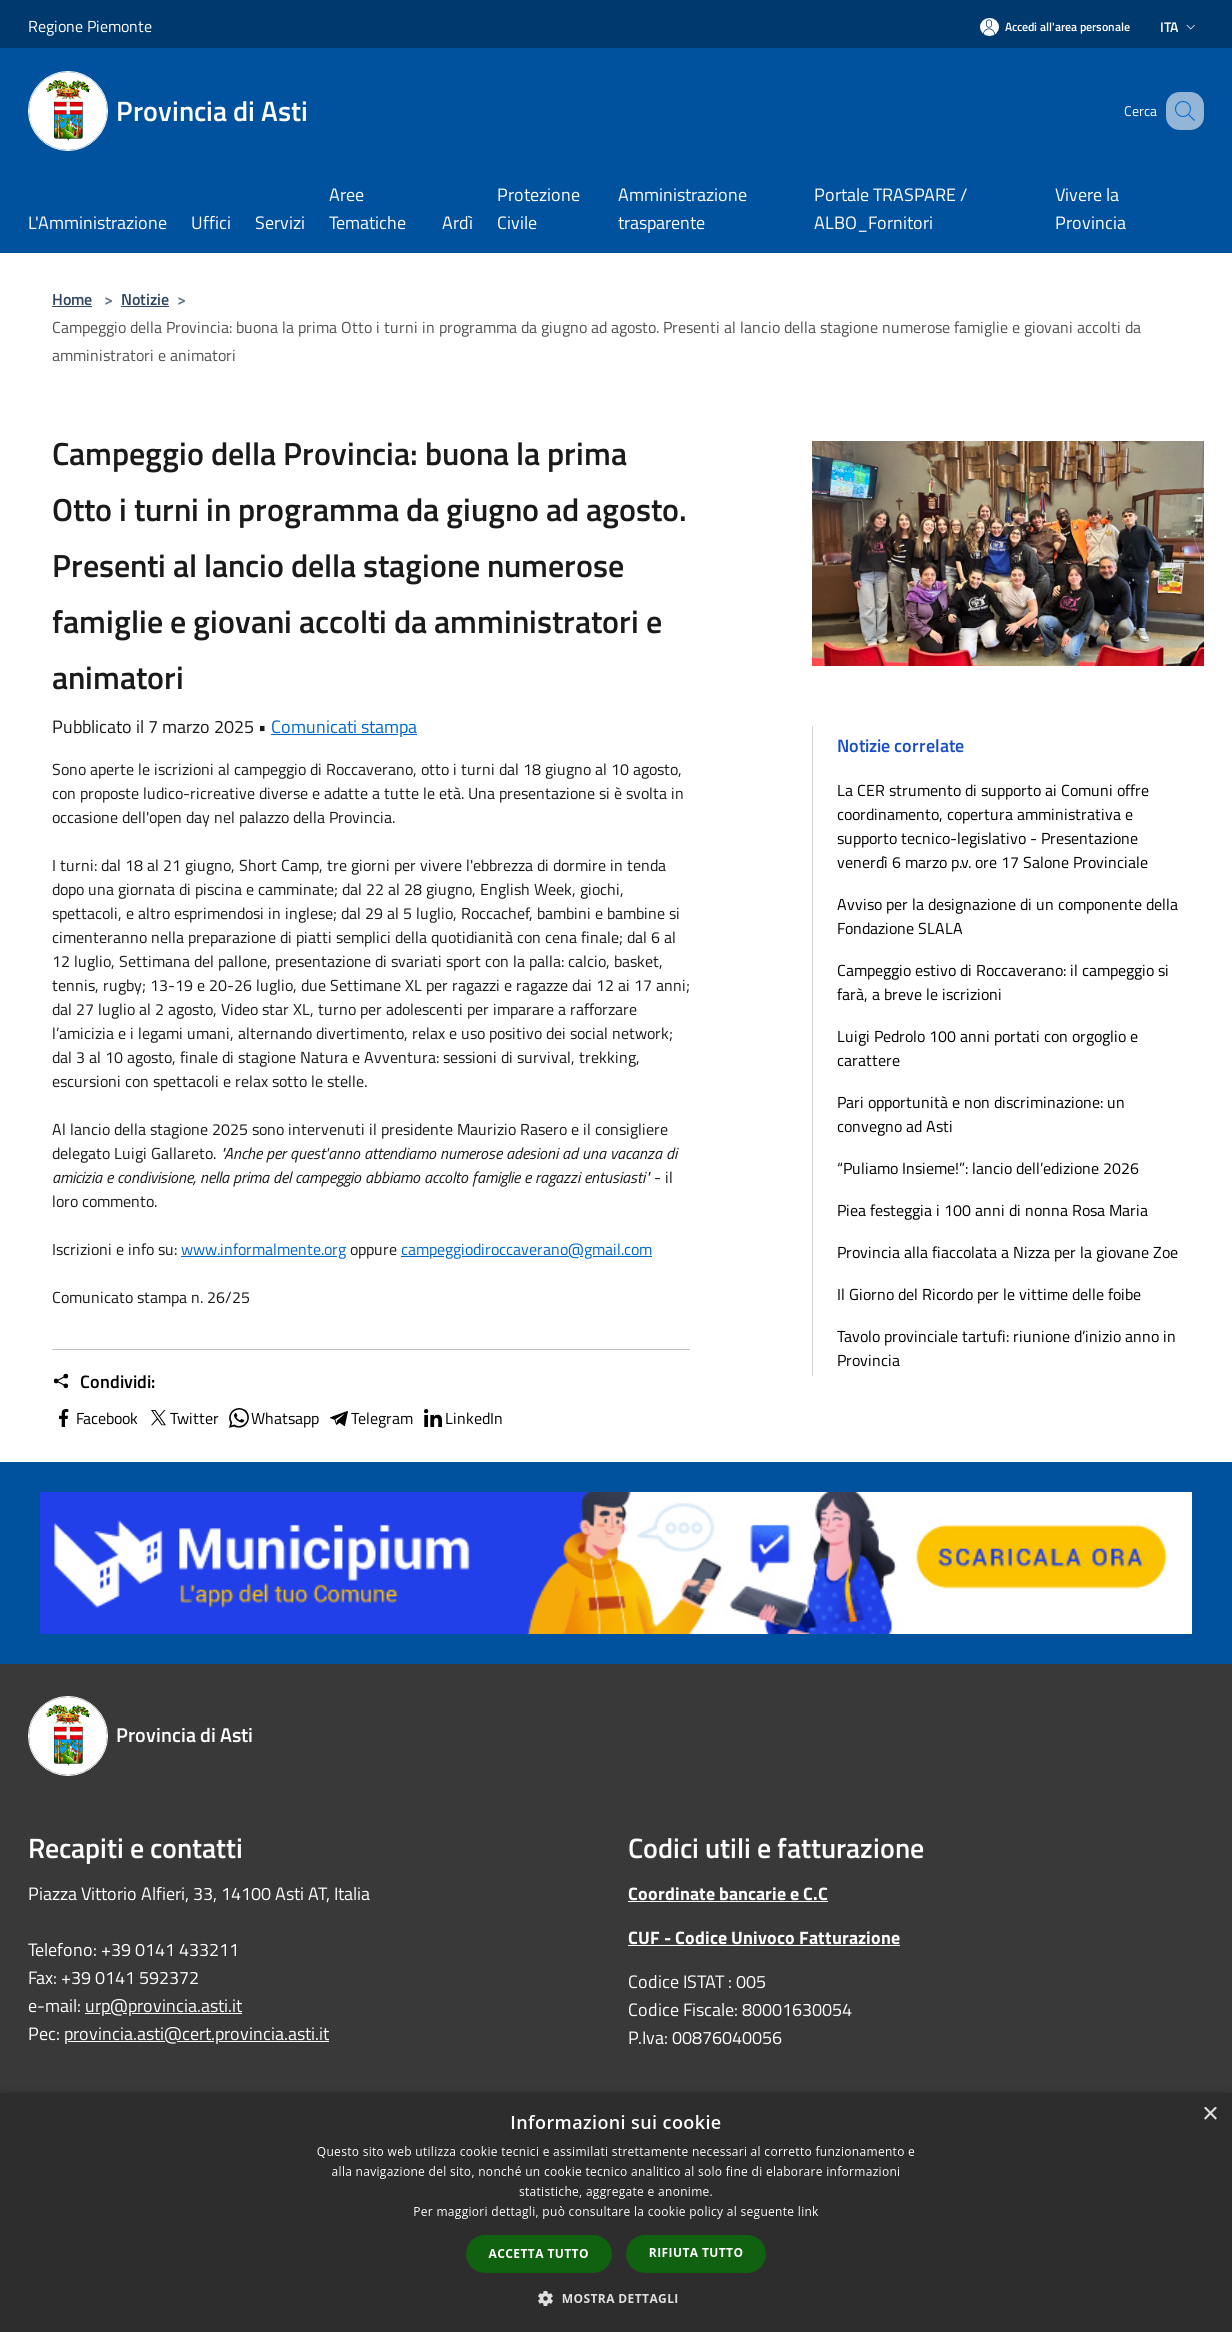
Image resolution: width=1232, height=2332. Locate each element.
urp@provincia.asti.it (163, 2005)
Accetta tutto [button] (539, 2253)
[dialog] (616, 2212)
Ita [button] (1180, 26)
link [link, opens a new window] (808, 2211)
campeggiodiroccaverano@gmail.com (526, 1249)
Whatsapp (273, 1418)
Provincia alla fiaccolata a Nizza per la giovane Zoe (1007, 1252)
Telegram (370, 1418)
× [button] (1209, 2114)
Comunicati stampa (344, 726)
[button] (616, 2298)
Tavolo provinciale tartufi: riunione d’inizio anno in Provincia (1006, 1348)
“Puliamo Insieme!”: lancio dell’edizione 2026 (988, 1168)
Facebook (95, 1418)
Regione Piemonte (90, 26)
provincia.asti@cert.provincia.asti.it (196, 2033)
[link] (263, 1249)
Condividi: (103, 1382)
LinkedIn (462, 1418)
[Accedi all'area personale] (1055, 26)
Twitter (182, 1418)
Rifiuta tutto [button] (696, 2252)
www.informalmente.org (263, 1249)
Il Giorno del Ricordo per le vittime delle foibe (989, 1294)
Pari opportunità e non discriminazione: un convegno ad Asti (981, 1114)
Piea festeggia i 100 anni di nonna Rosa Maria (992, 1210)
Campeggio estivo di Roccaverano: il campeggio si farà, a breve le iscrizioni (1003, 982)
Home (72, 299)
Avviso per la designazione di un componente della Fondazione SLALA (1007, 916)
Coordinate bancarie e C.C (728, 1893)
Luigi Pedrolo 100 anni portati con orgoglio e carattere (987, 1048)
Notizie (145, 299)
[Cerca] (1180, 111)
